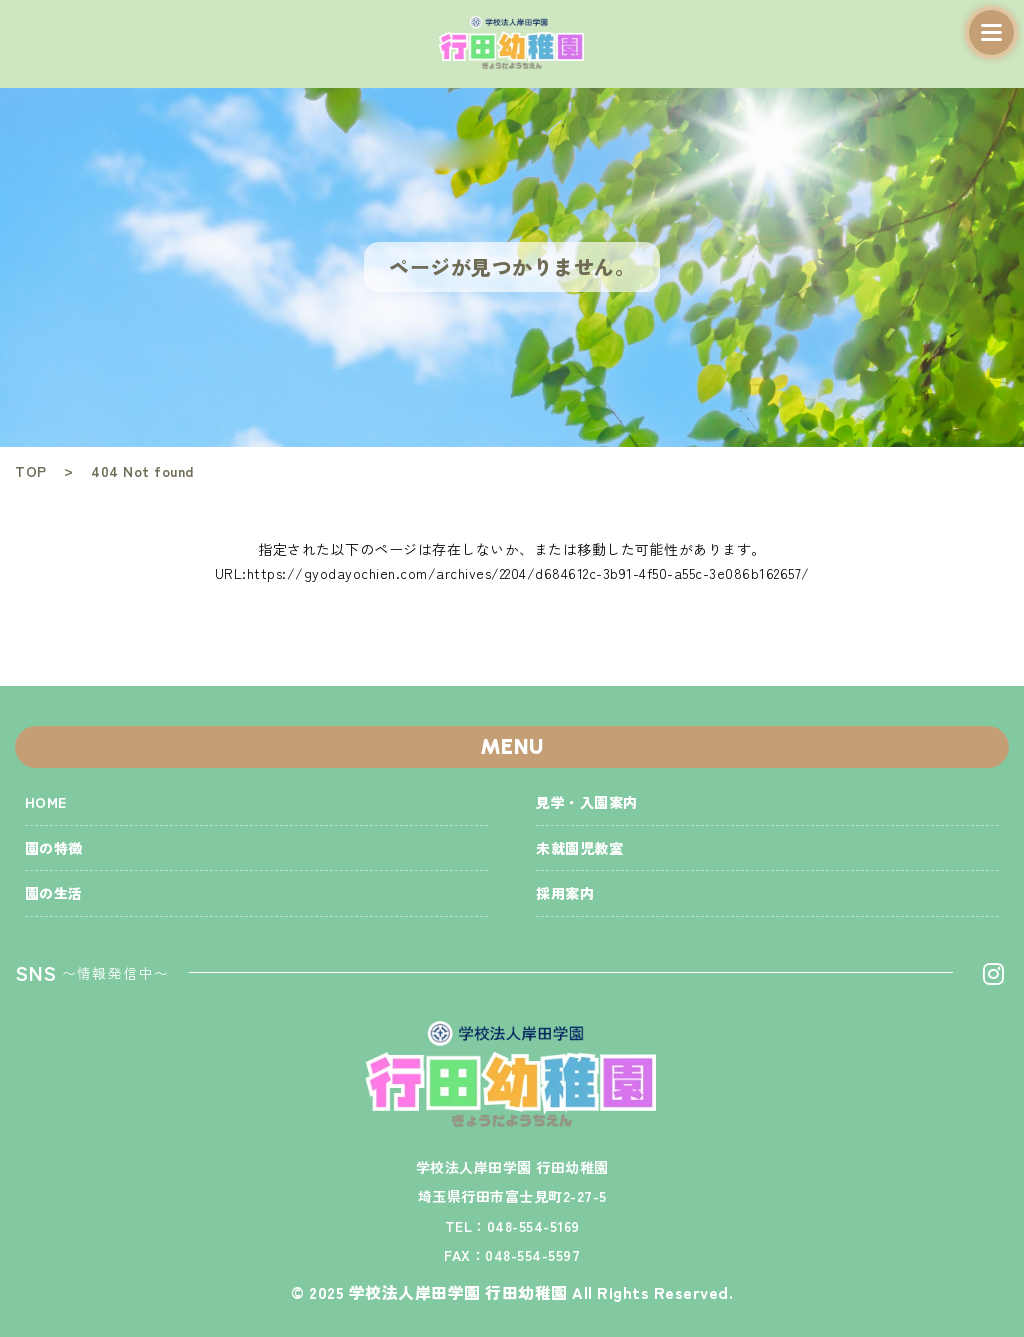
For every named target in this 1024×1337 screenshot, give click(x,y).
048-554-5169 (533, 1226)
